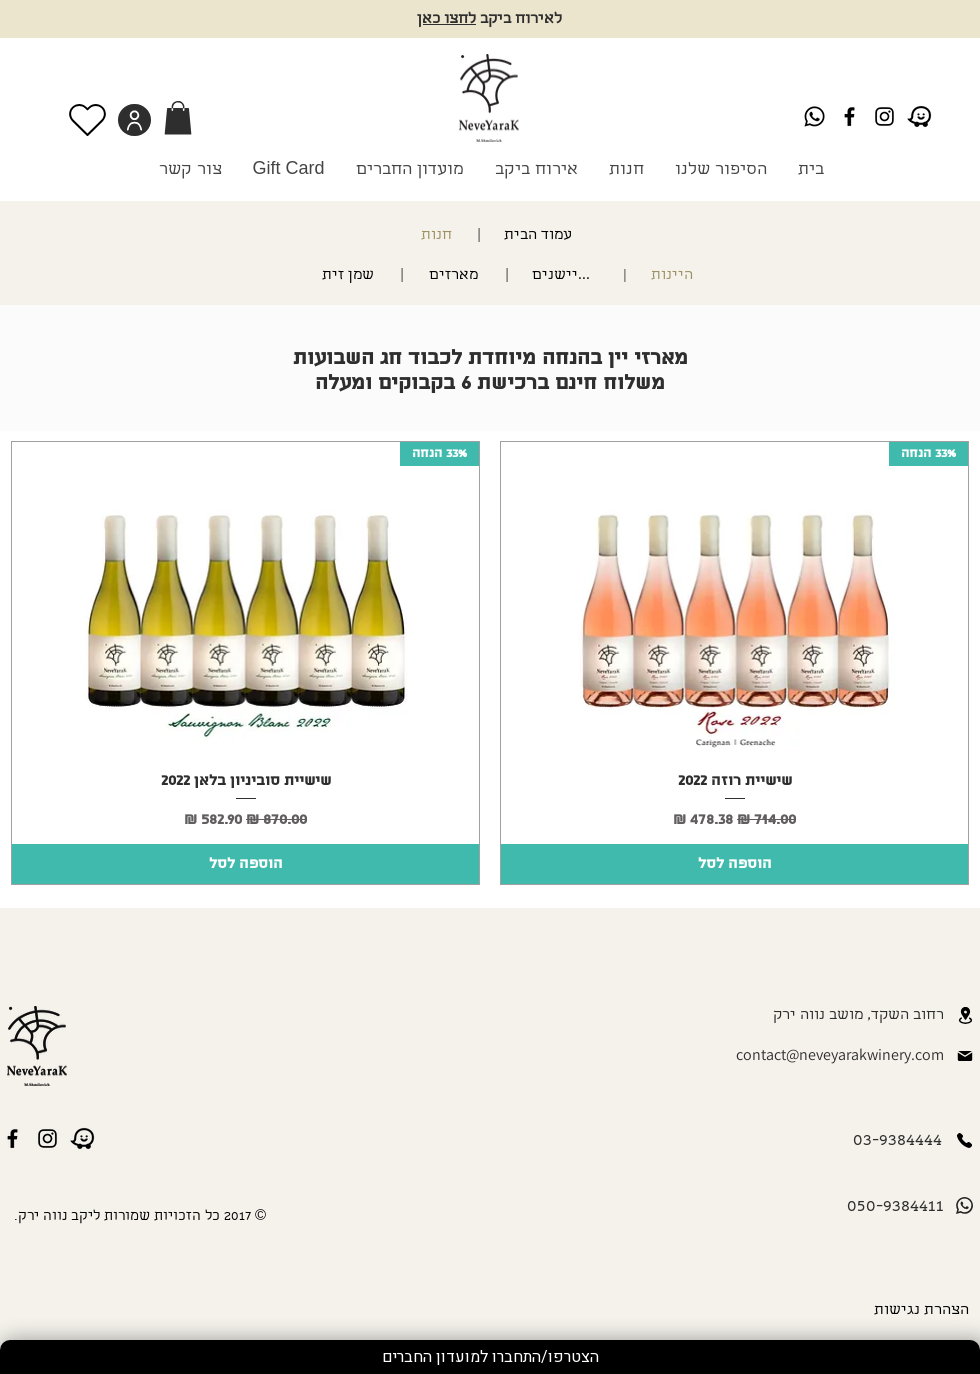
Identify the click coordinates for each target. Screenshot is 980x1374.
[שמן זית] (330, 276)
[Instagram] (884, 116)
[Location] (965, 1015)
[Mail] (965, 1056)
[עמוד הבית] (531, 236)
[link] (178, 117)
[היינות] (667, 276)
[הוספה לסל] (734, 864)
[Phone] (964, 1140)
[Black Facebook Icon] (849, 116)
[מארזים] (455, 276)
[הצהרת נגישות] (918, 1311)
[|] (478, 236)
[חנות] (429, 236)
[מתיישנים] (566, 276)
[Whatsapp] (814, 116)
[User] (134, 120)
